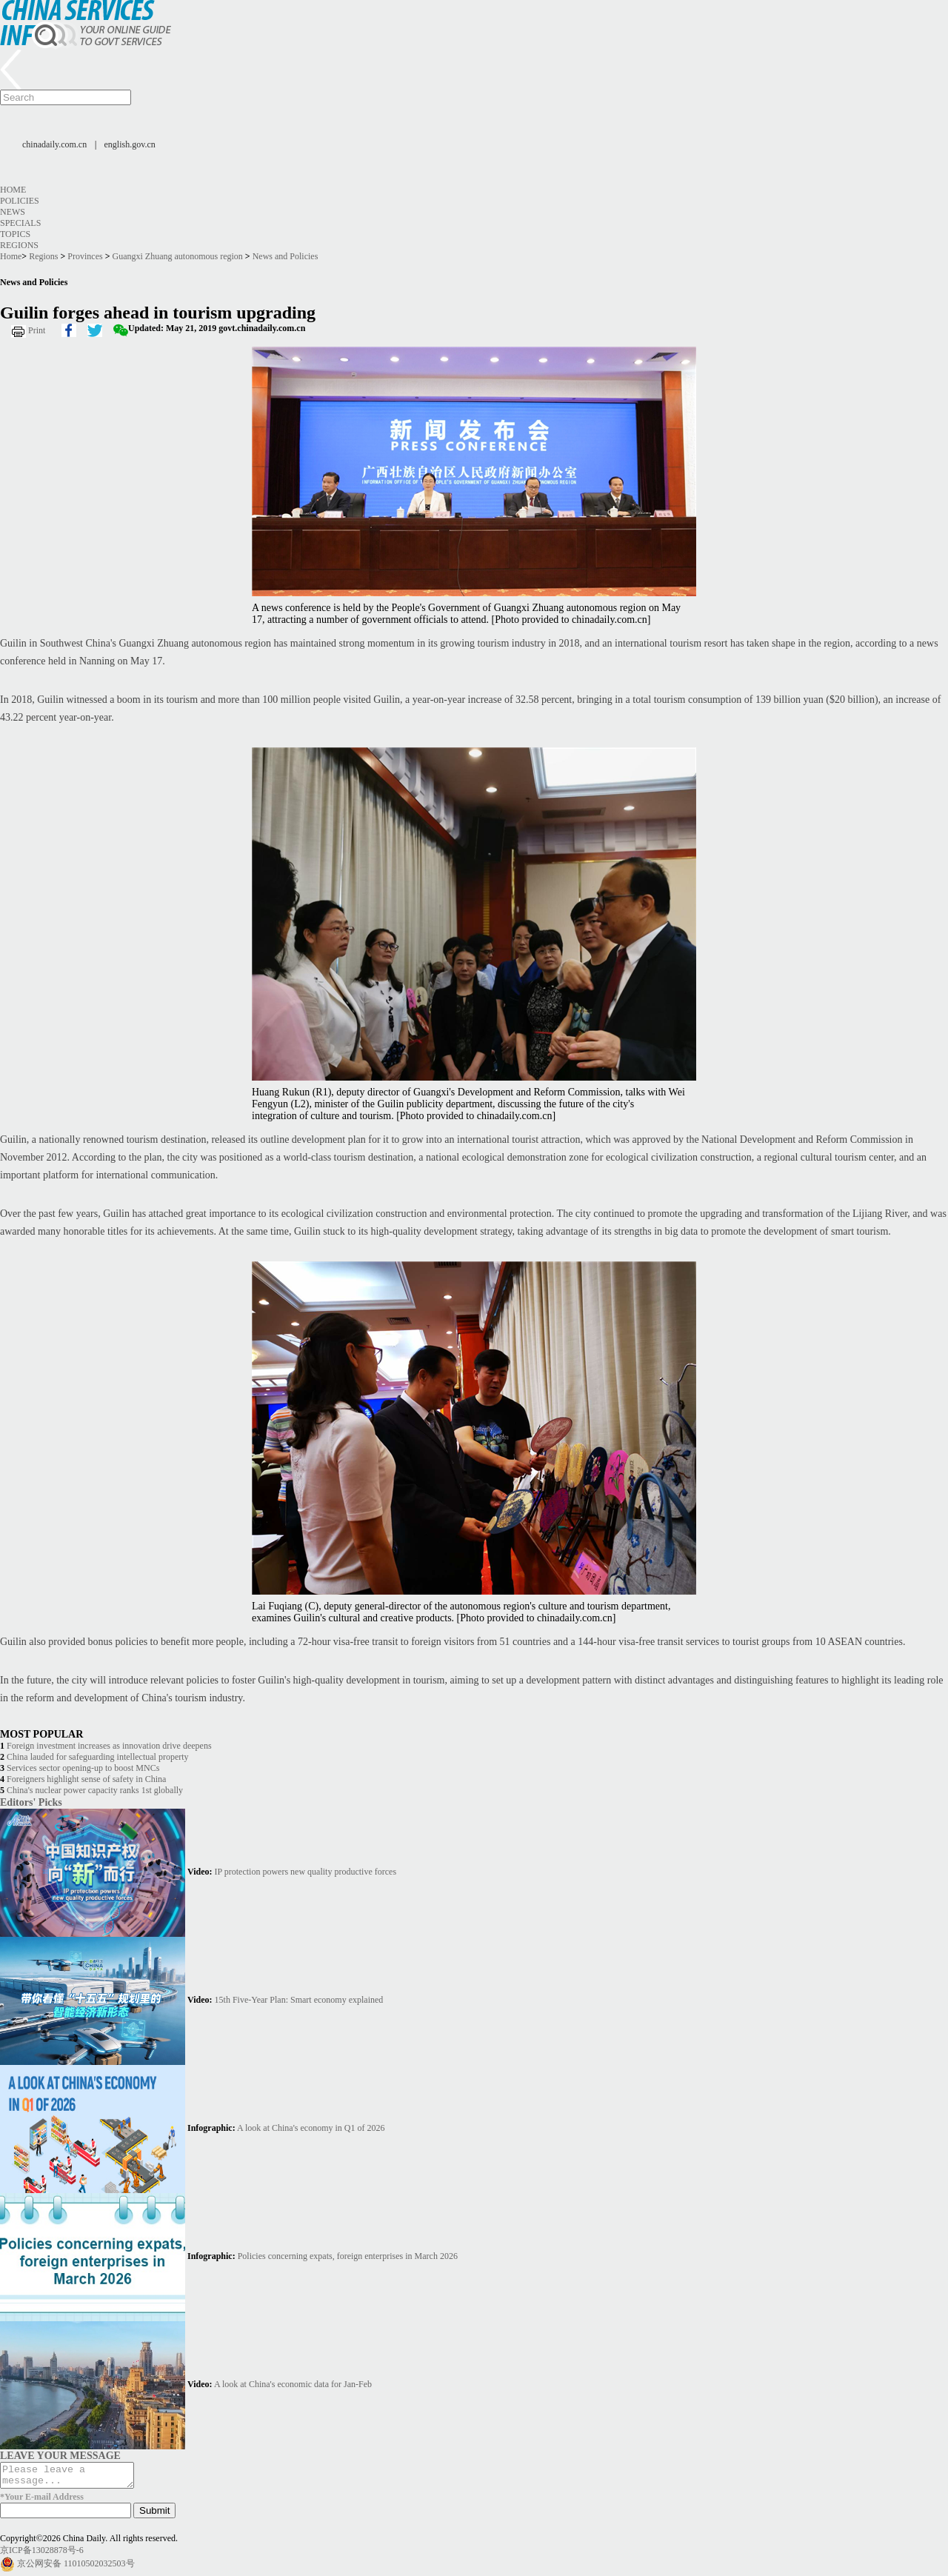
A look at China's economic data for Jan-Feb (293, 2384)
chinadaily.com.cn (54, 144)
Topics (15, 234)
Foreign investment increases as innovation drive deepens (109, 1746)
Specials (20, 223)
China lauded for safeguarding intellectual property (98, 1757)
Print (36, 330)
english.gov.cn (130, 144)
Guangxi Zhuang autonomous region (178, 256)
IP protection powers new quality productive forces (305, 1871)
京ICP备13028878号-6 (42, 2554)
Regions (19, 245)
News (12, 212)
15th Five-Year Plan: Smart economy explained (299, 2000)
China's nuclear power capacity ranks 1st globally (95, 1790)
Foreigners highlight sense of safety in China (86, 1779)
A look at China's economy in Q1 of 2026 (310, 2128)
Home (13, 189)
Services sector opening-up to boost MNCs (83, 1768)
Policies (19, 201)
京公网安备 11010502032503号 (76, 2568)
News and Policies (285, 256)
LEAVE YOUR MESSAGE (60, 2455)
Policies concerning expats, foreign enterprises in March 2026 (348, 2256)
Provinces (84, 256)
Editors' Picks (31, 1802)
